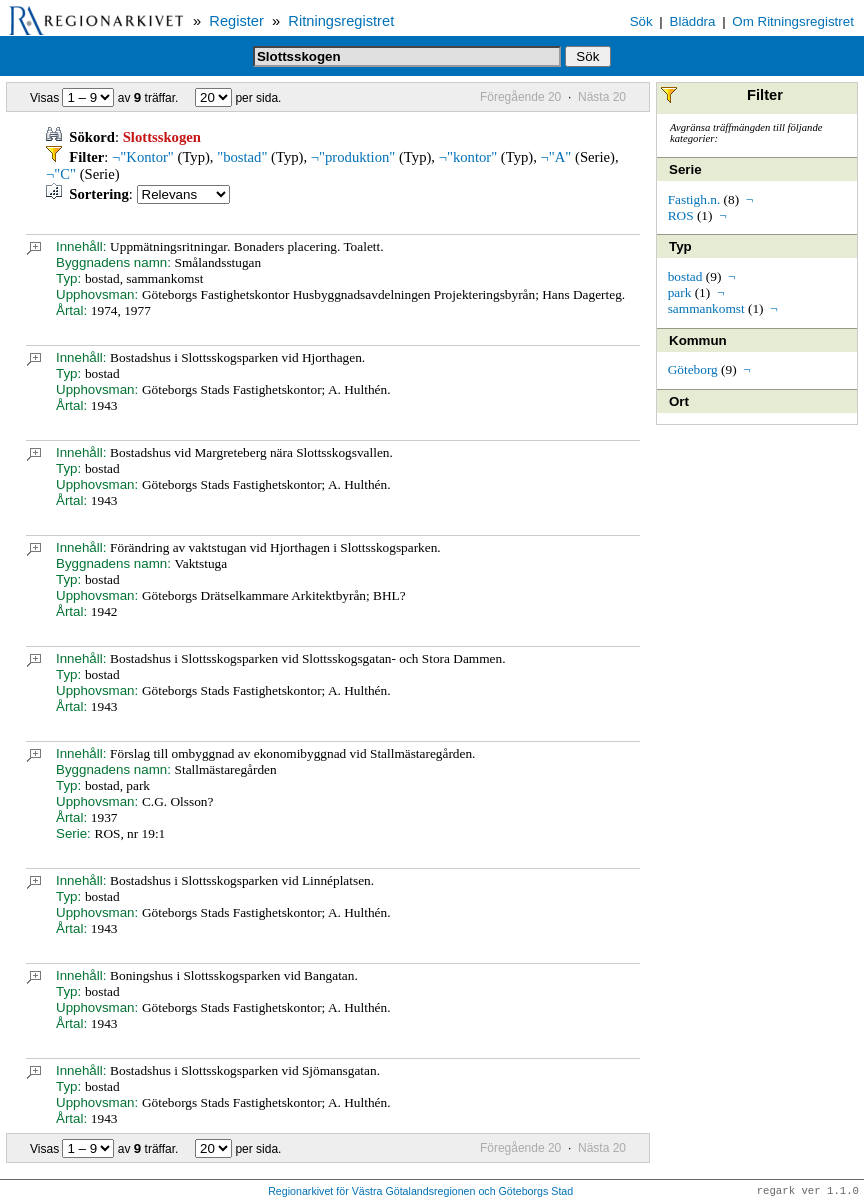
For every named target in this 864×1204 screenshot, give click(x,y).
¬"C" (61, 174)
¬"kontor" (468, 157)
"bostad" (242, 157)
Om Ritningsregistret (792, 21)
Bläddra (693, 21)
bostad (685, 276)
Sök (641, 21)
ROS (681, 215)
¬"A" (556, 157)
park (680, 292)
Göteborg (693, 369)
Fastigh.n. (694, 199)
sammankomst (706, 308)
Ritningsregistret (341, 21)
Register (236, 21)
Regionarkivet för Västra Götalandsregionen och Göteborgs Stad (420, 1192)
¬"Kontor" (143, 157)
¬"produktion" (353, 157)
